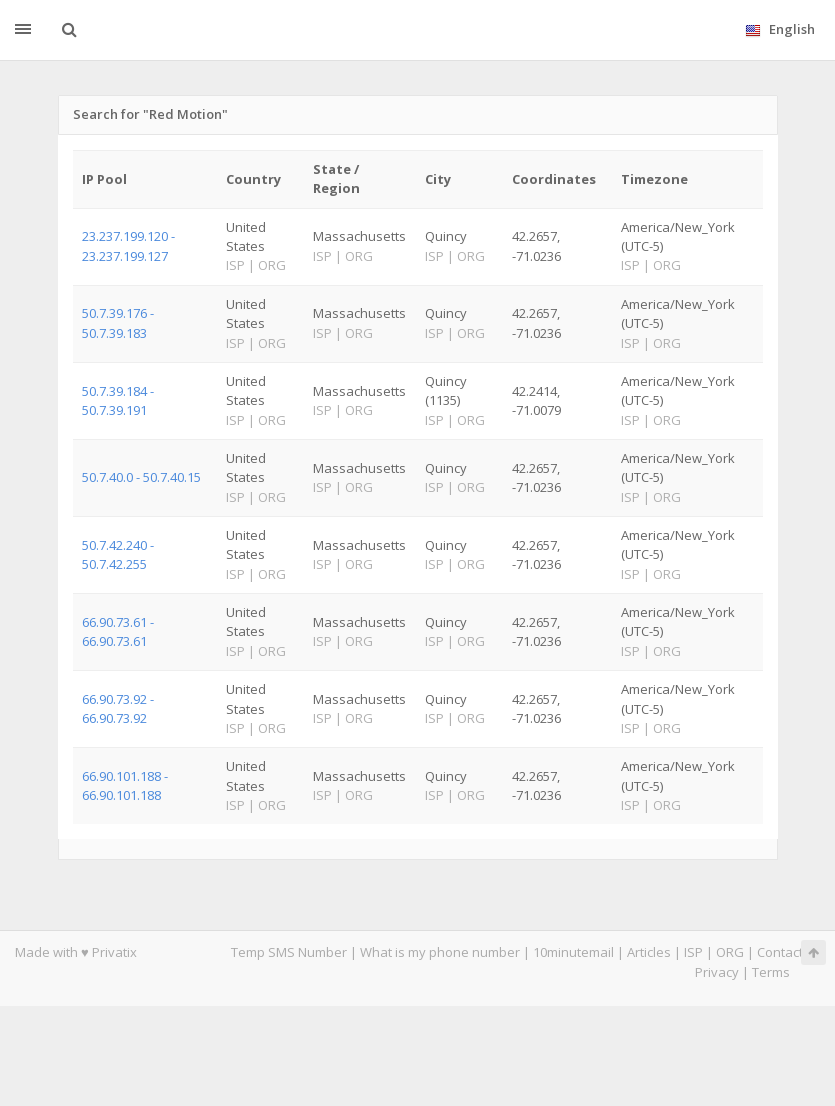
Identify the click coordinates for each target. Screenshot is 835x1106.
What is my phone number (440, 952)
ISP (693, 952)
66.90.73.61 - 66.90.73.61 (118, 631)
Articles (649, 952)
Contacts (783, 952)
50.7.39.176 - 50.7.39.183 (118, 322)
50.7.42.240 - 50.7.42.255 (118, 554)
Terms (771, 972)
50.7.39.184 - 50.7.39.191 (118, 400)
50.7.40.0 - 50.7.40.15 (141, 477)
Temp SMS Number (289, 952)
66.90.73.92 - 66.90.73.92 (118, 708)
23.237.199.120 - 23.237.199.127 (128, 245)
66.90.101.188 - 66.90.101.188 (125, 785)
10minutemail (573, 952)
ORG (730, 952)
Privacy (717, 972)
